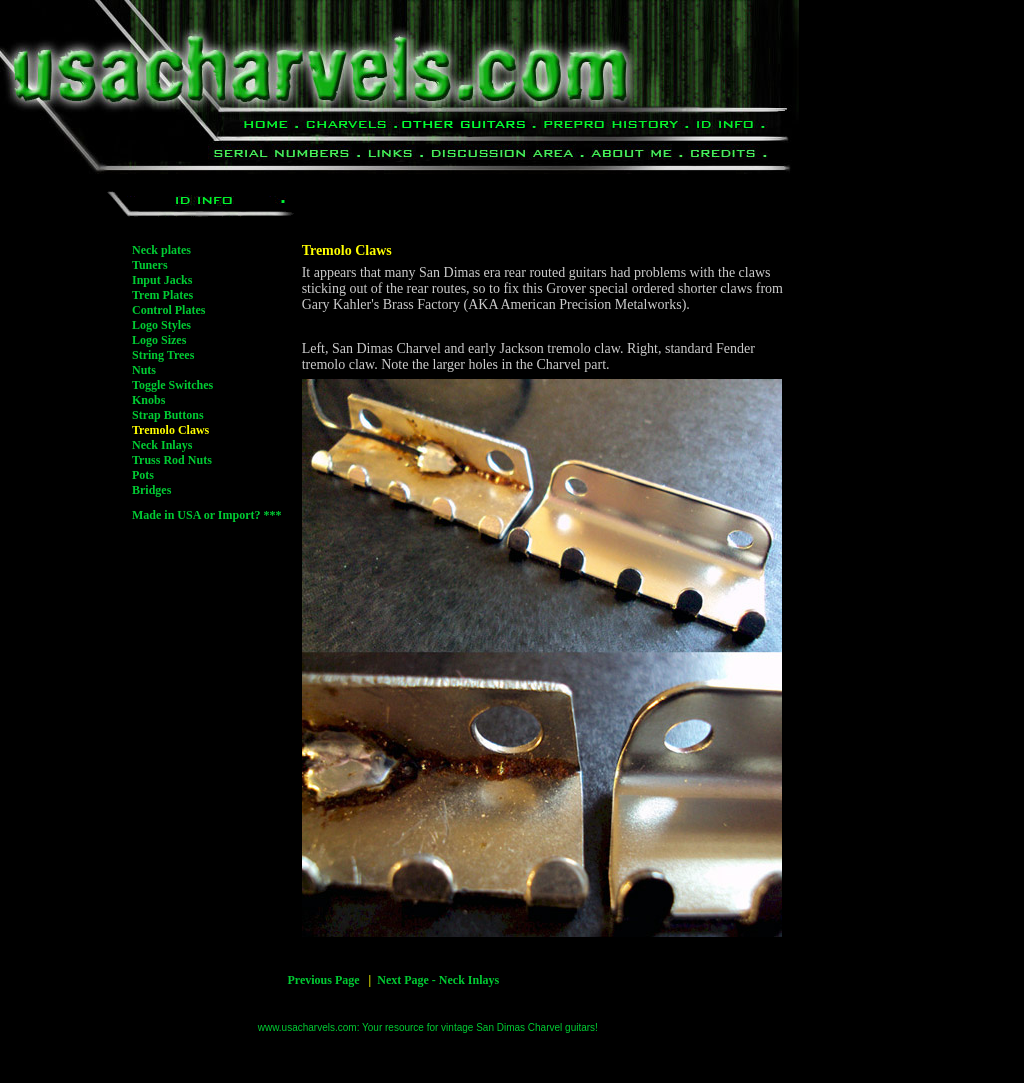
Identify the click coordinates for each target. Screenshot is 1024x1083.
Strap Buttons (168, 415)
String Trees (163, 355)
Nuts (144, 370)
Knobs (148, 400)
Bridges (151, 490)
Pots (143, 475)
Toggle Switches (172, 385)
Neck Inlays (162, 445)
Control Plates (168, 310)
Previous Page (323, 980)
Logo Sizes (159, 340)
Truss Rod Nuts (172, 460)
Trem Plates (162, 295)
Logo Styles (161, 325)
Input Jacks (162, 280)
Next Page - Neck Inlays (438, 980)
